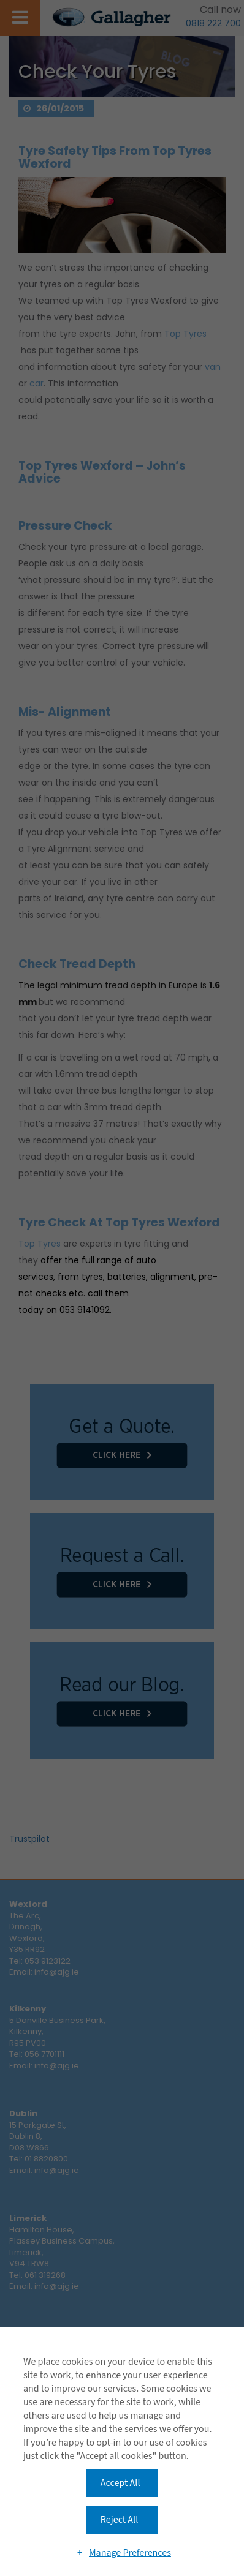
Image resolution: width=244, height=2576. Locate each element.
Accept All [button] (120, 2483)
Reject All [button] (119, 2519)
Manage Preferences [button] (130, 2552)
